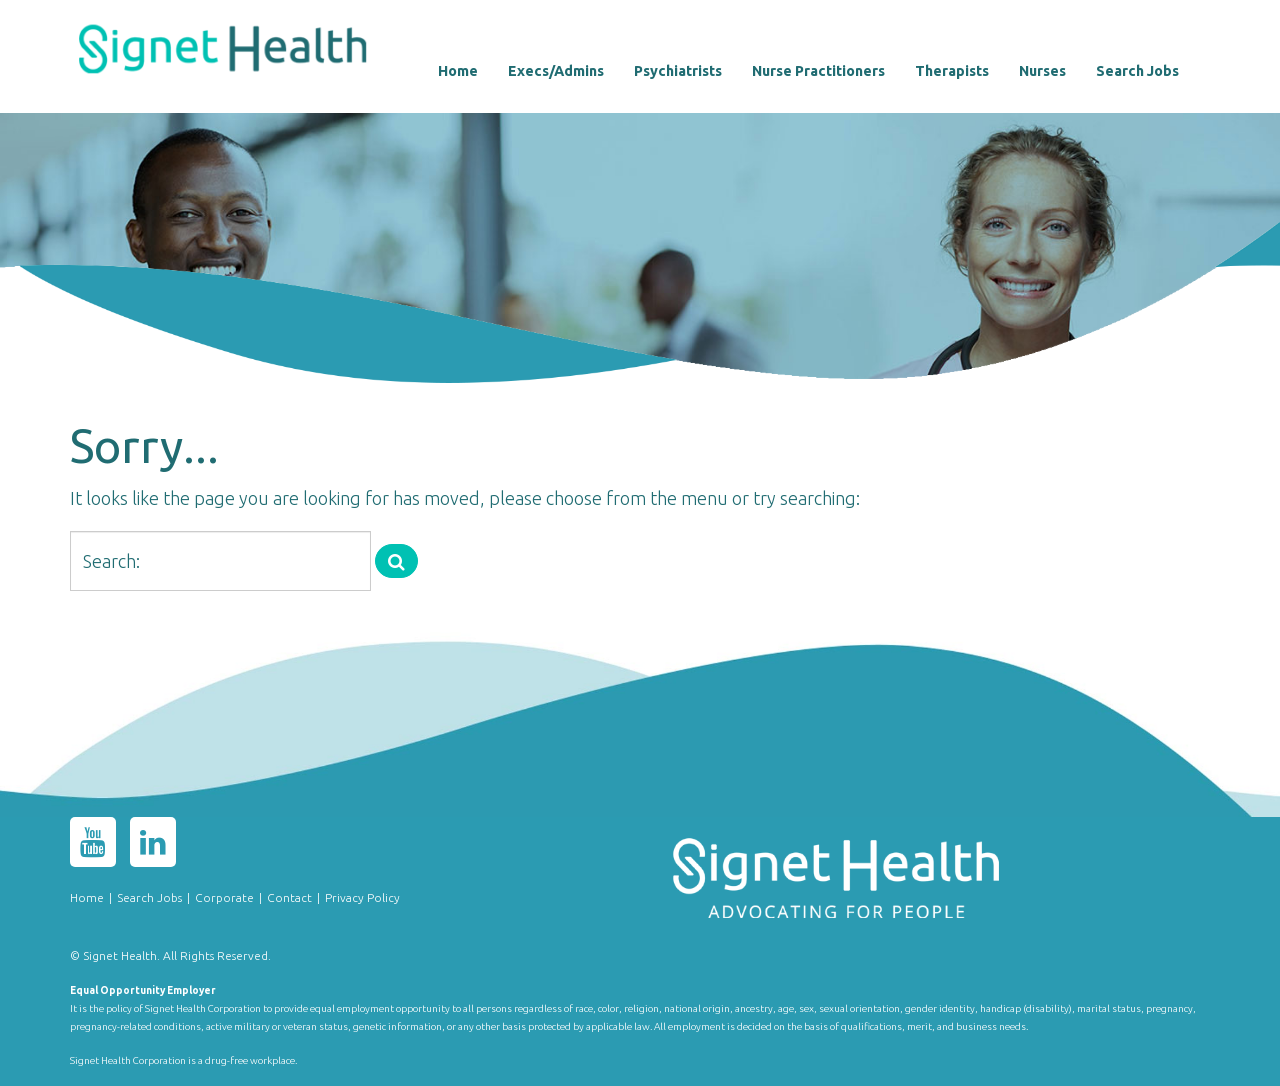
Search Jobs (1137, 71)
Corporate (224, 897)
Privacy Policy (362, 897)
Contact (289, 897)
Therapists (952, 71)
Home (458, 71)
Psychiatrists (678, 71)
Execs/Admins (556, 71)
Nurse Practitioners (818, 71)
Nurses (1042, 71)
